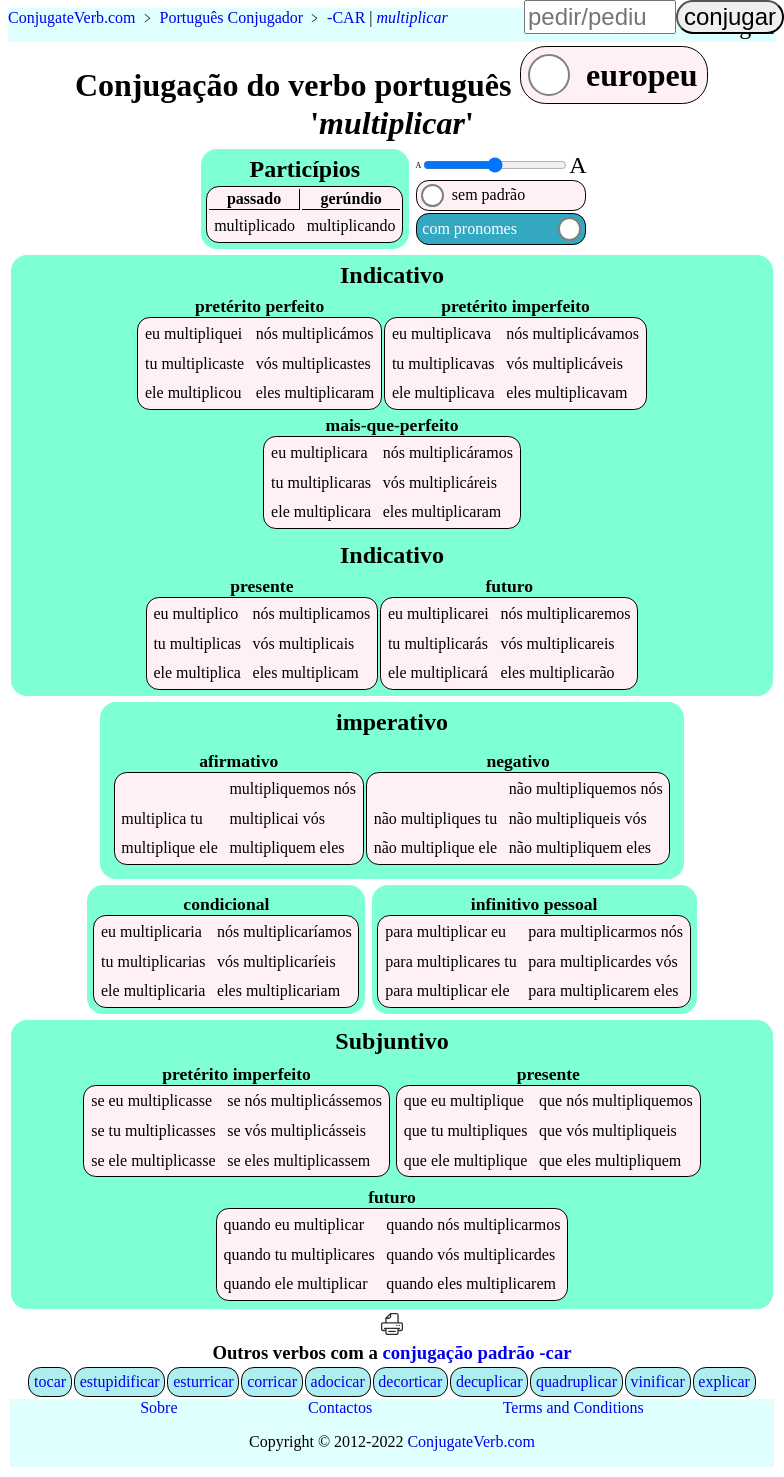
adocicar (338, 1383)
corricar (272, 1383)
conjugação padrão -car (476, 1354)
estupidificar (120, 1383)
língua (744, 26)
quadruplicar (576, 1383)
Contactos (340, 1409)
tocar (50, 1383)
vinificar (658, 1383)
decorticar (410, 1383)
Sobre (158, 1409)
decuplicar (489, 1383)
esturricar (203, 1383)
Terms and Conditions (573, 1409)
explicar (724, 1383)
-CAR (346, 17)
